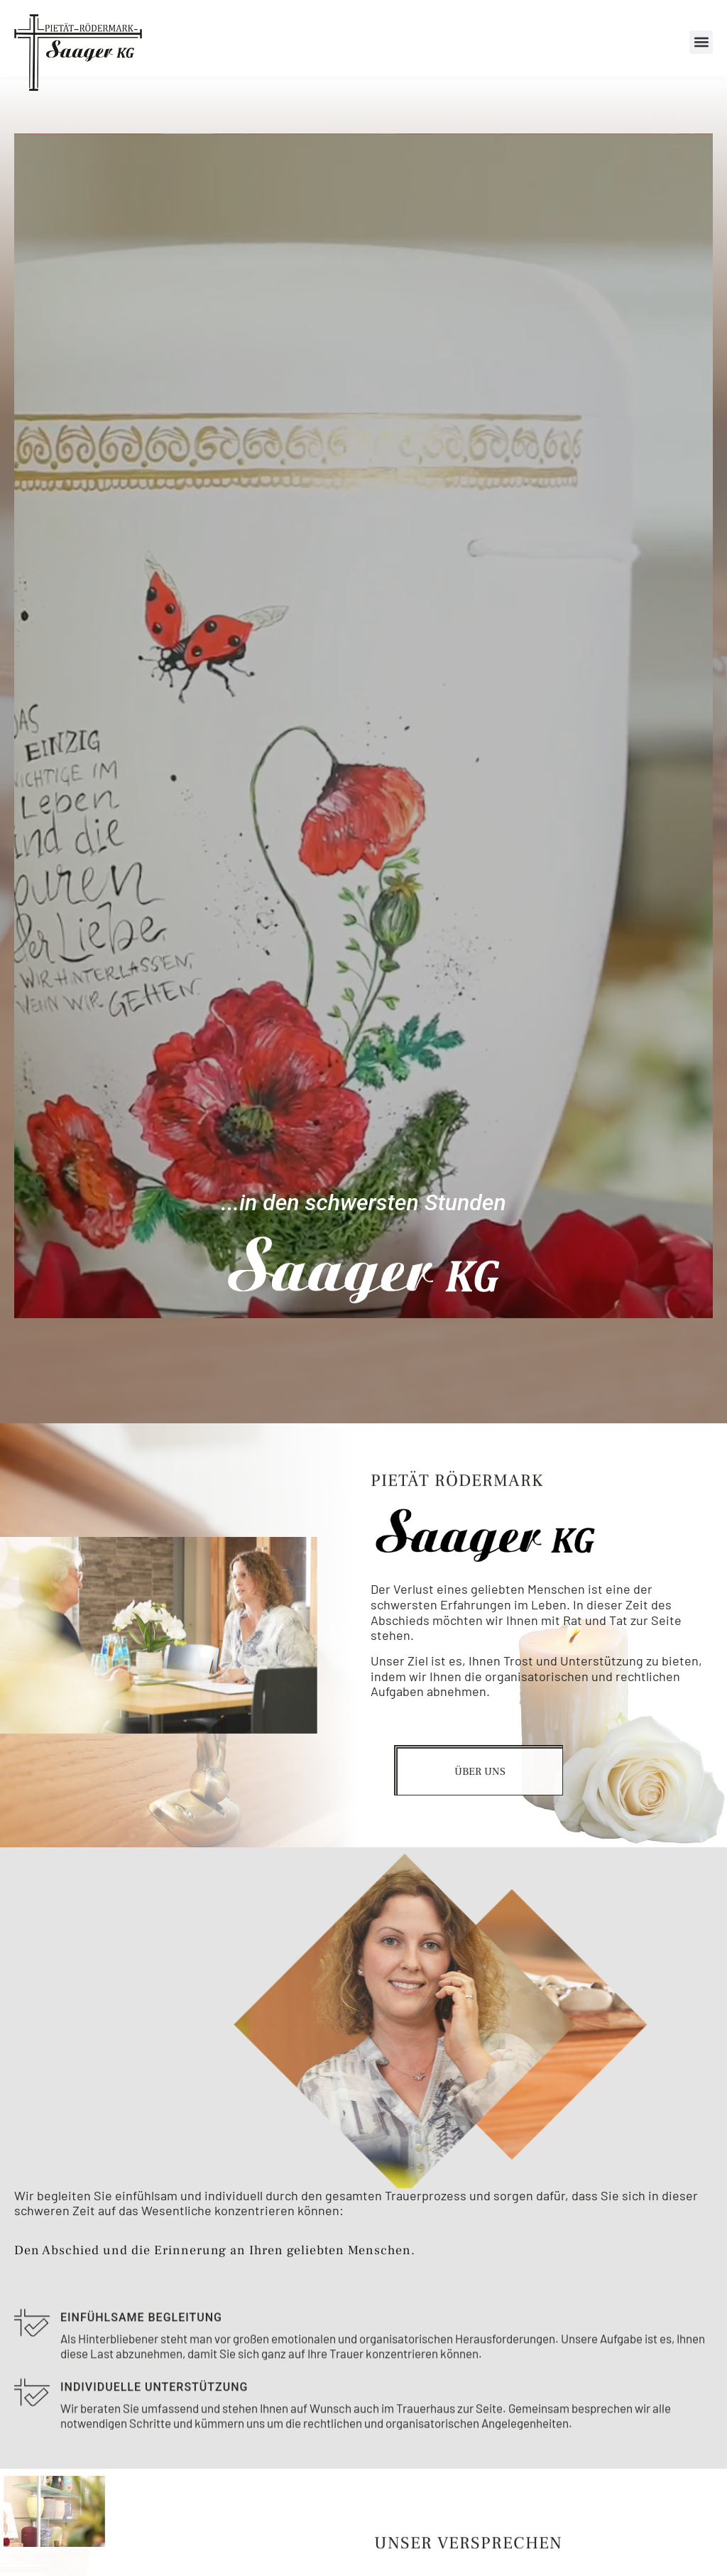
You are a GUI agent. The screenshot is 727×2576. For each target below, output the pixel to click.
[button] (701, 42)
